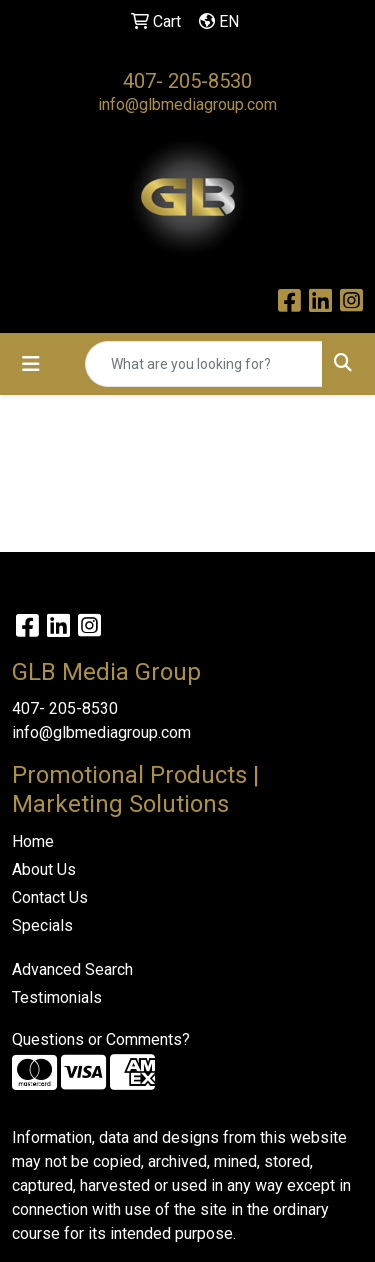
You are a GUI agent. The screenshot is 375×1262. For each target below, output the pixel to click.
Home (33, 841)
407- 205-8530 (187, 81)
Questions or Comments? (101, 1039)
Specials (42, 925)
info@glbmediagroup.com (187, 104)
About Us (44, 869)
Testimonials (57, 997)
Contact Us (50, 897)
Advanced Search (72, 969)
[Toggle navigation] (31, 364)
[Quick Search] (204, 364)
